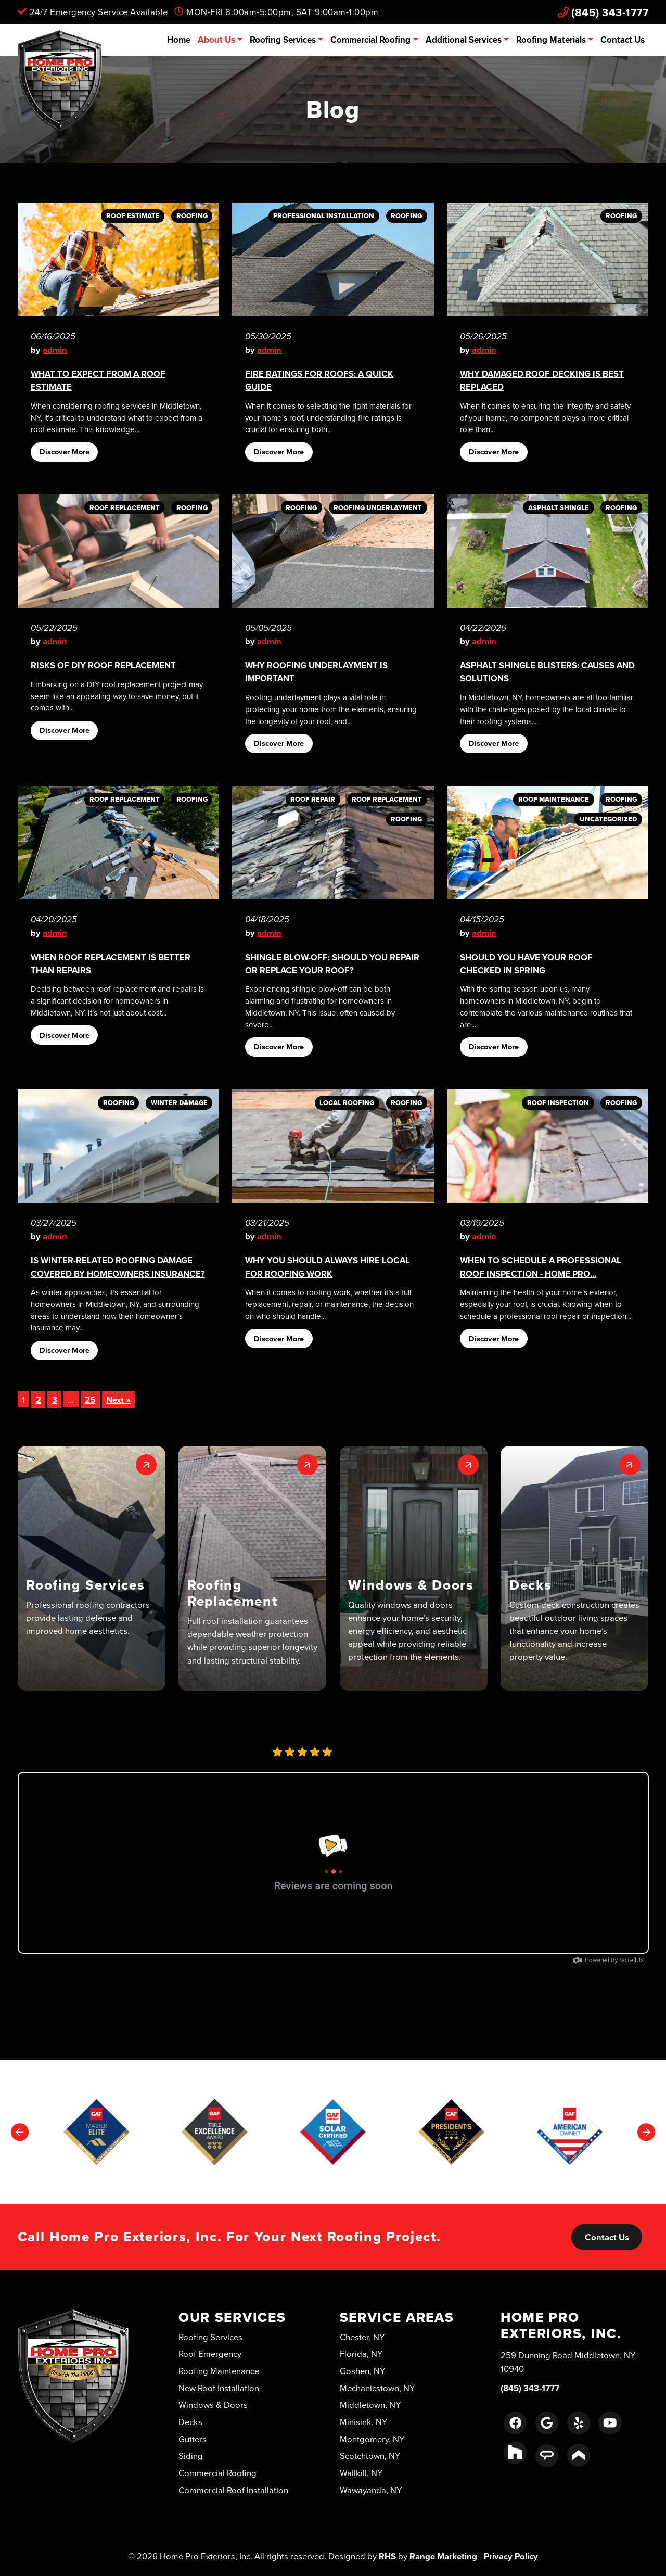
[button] (91, 1568)
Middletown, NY (370, 2404)
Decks (190, 2422)
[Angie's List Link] (546, 2455)
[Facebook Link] (515, 2423)
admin (55, 350)
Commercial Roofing (370, 39)
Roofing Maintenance (218, 2371)
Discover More (64, 451)
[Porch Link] (578, 2455)
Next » (118, 1399)
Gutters (192, 2439)
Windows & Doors (213, 2404)
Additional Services (464, 39)
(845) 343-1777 (603, 12)
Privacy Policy (511, 2556)
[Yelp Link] (578, 2423)
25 (90, 1399)
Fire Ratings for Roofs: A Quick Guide (319, 380)
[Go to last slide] (20, 2132)
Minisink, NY (364, 2422)
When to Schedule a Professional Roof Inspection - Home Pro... (540, 1266)
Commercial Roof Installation (233, 2490)
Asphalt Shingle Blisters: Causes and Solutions (547, 671)
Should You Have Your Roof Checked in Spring (526, 963)
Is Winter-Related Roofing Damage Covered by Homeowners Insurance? (118, 1266)
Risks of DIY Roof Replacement (103, 665)
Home (178, 39)
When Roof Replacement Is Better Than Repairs (110, 963)
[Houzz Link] (515, 2452)
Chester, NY (362, 2337)
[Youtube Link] (609, 2423)
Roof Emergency (209, 2353)
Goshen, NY (363, 2371)
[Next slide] (646, 2132)
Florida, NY (361, 2353)
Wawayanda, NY (371, 2490)
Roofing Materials (551, 39)
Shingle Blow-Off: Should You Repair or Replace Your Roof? (332, 963)
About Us (216, 39)
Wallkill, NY (361, 2473)
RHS (387, 2556)
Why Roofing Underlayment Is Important (316, 671)
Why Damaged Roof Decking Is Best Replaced (542, 380)
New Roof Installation (218, 2388)
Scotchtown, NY (370, 2455)
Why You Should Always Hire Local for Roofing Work (327, 1266)
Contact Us (622, 39)
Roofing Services (283, 39)
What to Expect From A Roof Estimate (98, 380)
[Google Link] (546, 2423)
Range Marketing (443, 2556)
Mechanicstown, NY (377, 2388)
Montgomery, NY (372, 2439)
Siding (190, 2455)
